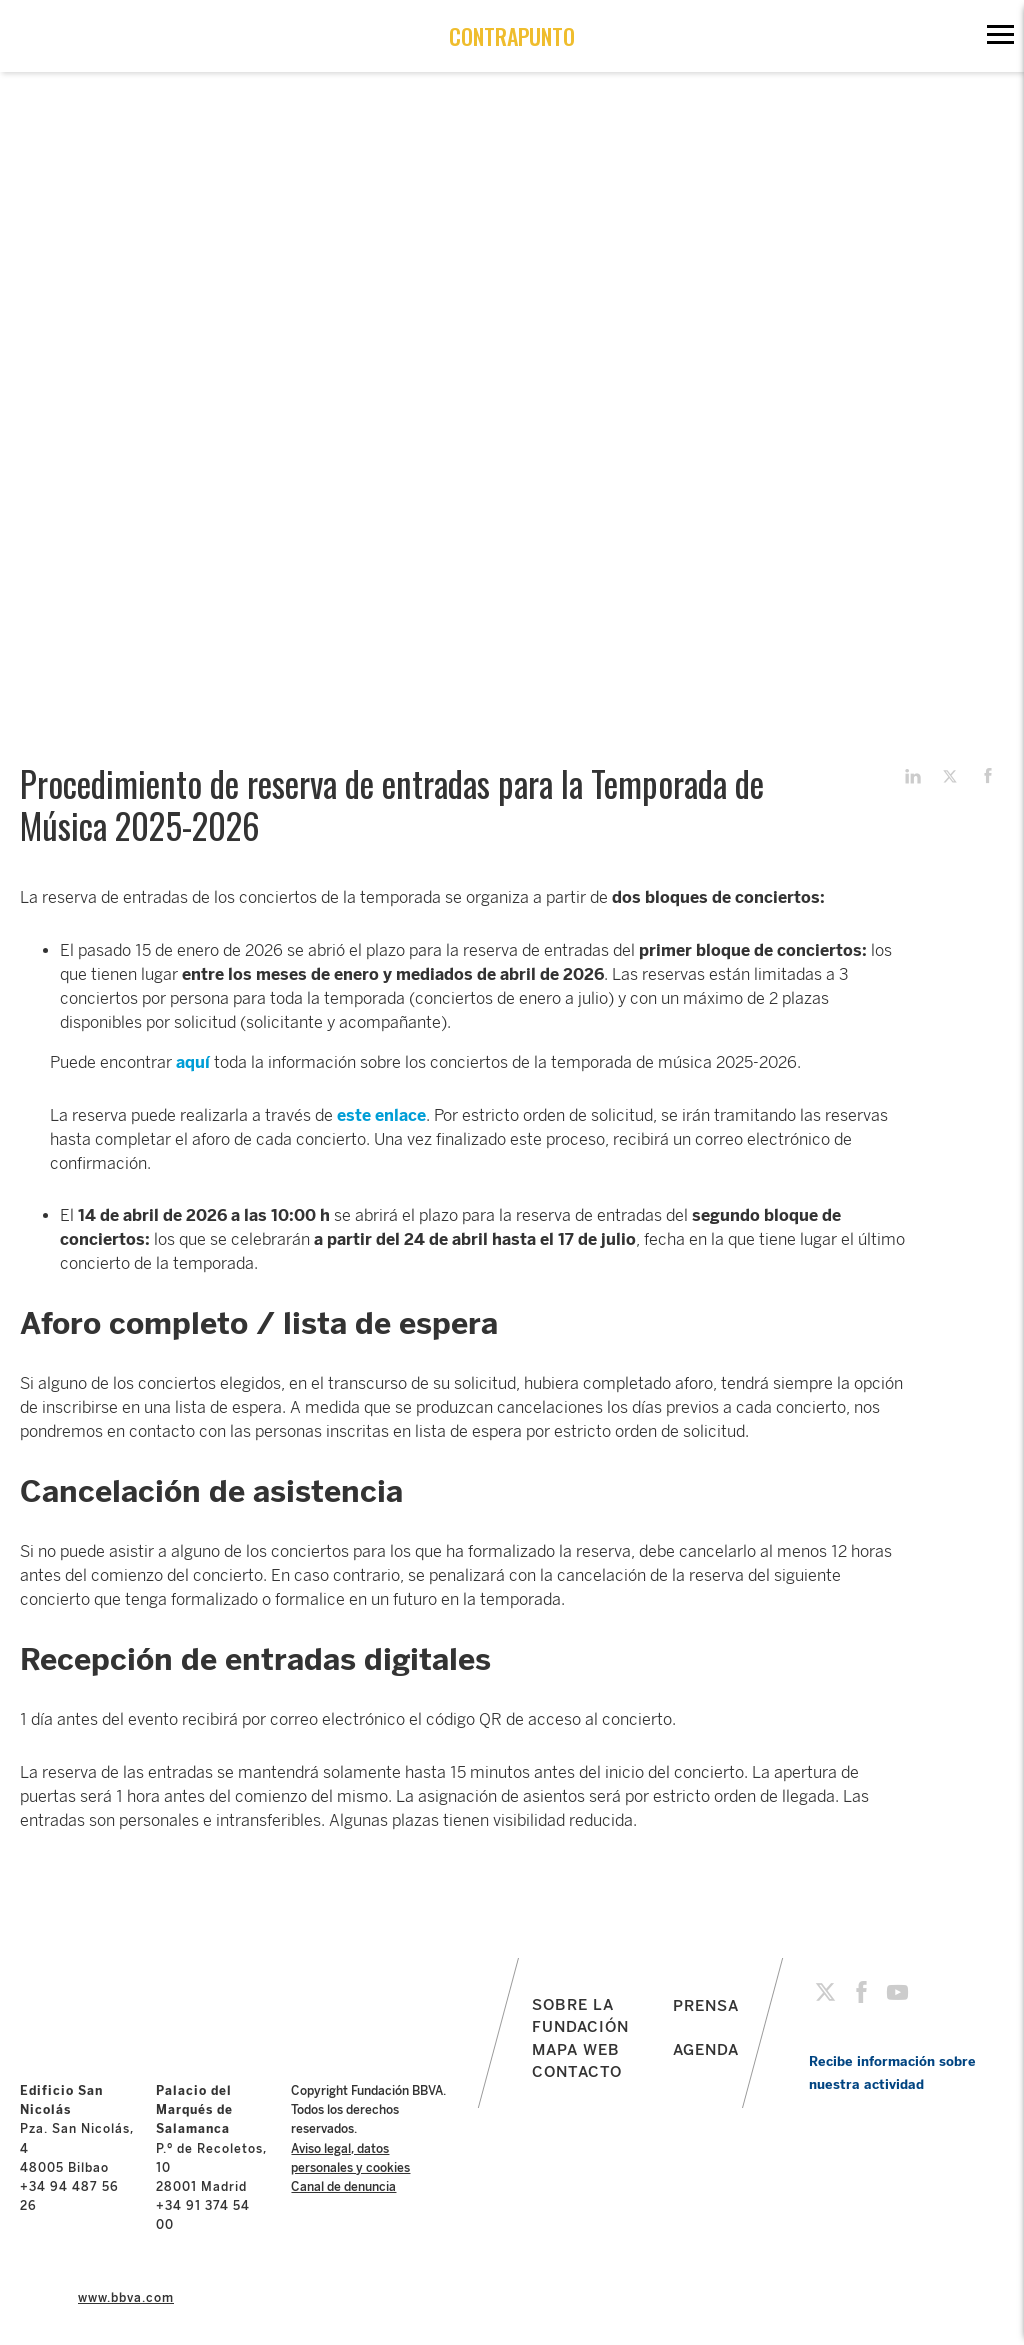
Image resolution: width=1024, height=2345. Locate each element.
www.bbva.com (126, 2298)
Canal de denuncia (343, 2187)
